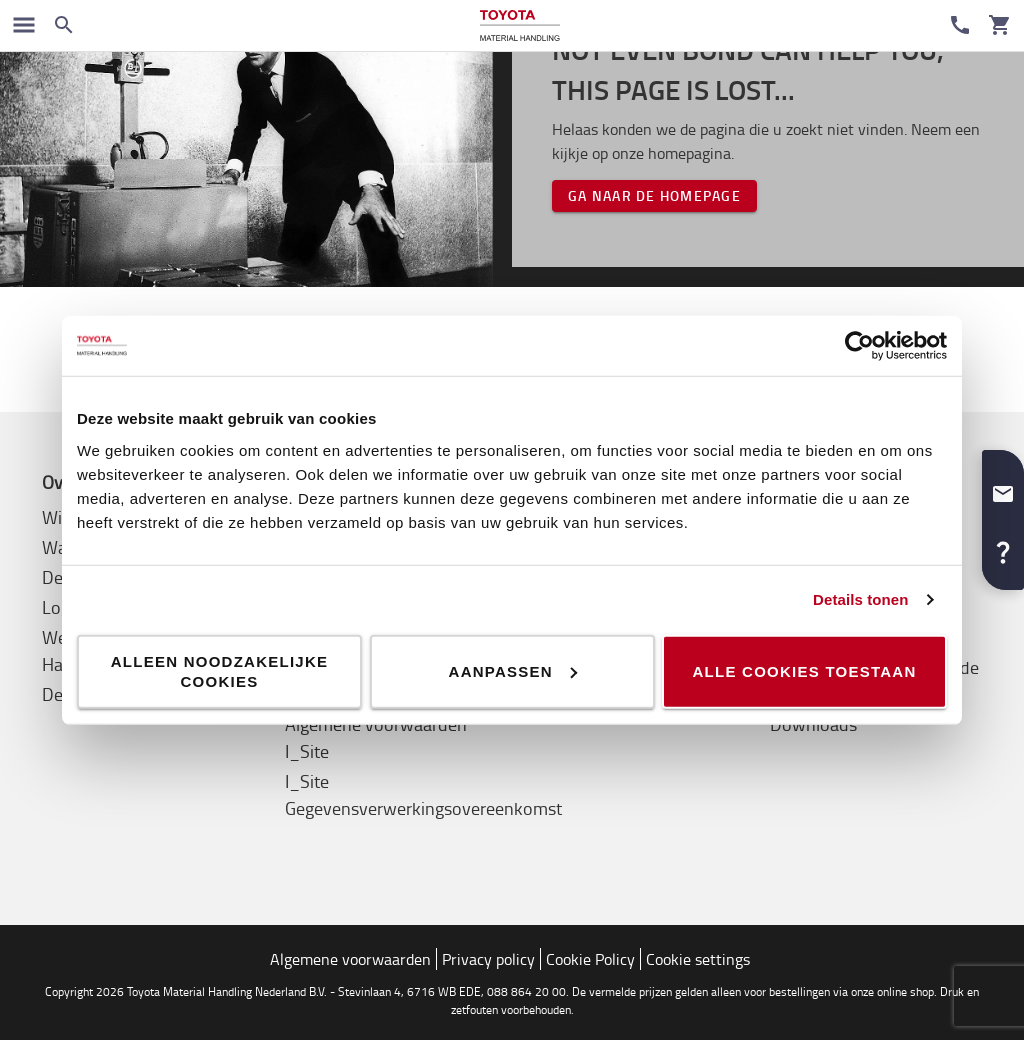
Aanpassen (513, 670)
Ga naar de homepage (654, 195)
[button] (1003, 486)
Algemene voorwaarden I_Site (376, 737)
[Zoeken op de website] (64, 25)
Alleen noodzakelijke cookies (220, 670)
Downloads (813, 724)
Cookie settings (698, 959)
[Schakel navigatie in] (24, 25)
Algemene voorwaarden (350, 959)
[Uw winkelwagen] (1000, 25)
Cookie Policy (590, 959)
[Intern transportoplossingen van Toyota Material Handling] (519, 25)
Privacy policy (488, 959)
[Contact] (960, 25)
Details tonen (860, 599)
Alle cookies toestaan (804, 670)
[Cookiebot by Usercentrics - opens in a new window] (859, 346)
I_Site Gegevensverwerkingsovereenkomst (423, 794)
